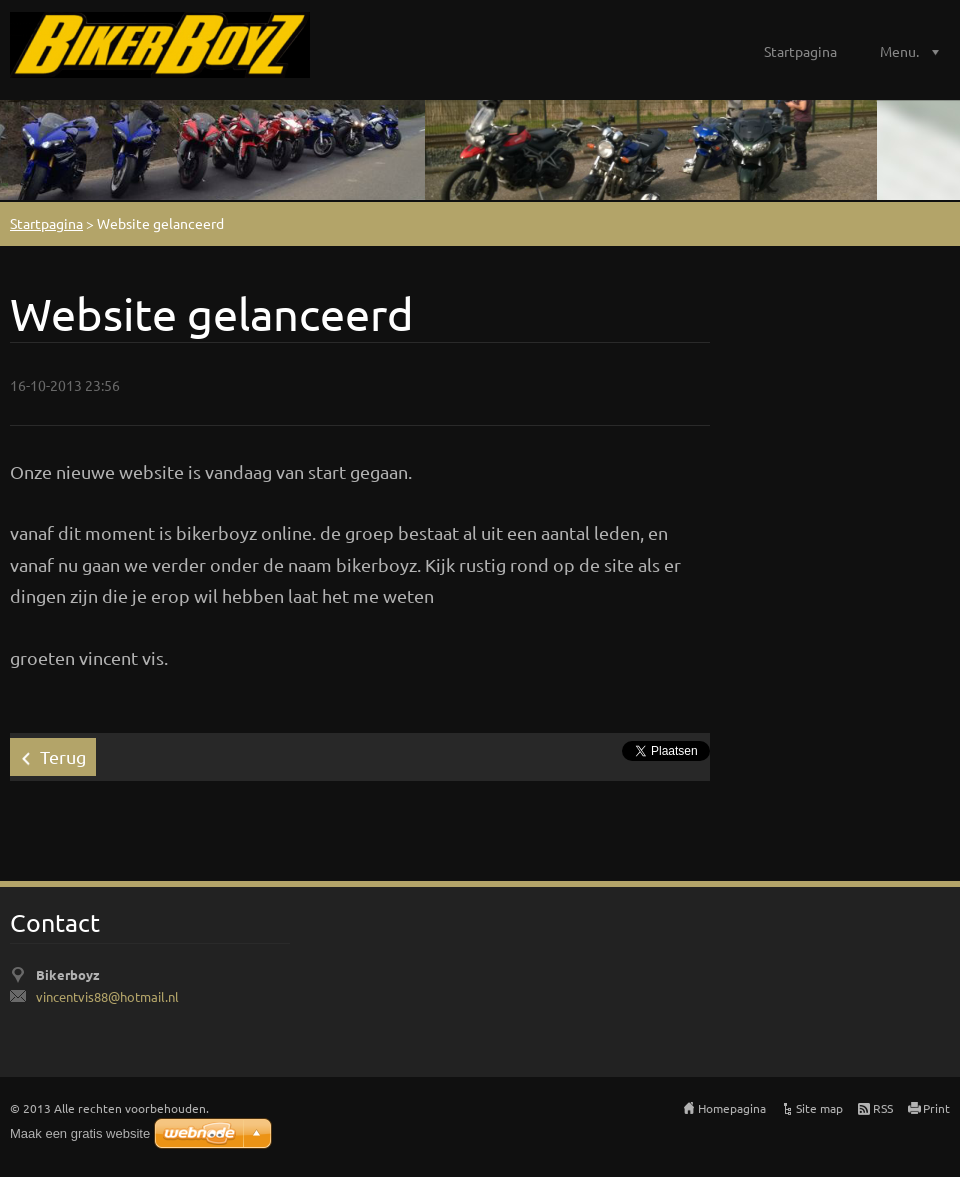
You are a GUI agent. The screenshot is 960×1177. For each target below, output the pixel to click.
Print (936, 1108)
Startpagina (800, 51)
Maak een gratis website (80, 1133)
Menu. (899, 51)
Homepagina (732, 1108)
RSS (883, 1108)
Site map (819, 1108)
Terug (63, 756)
